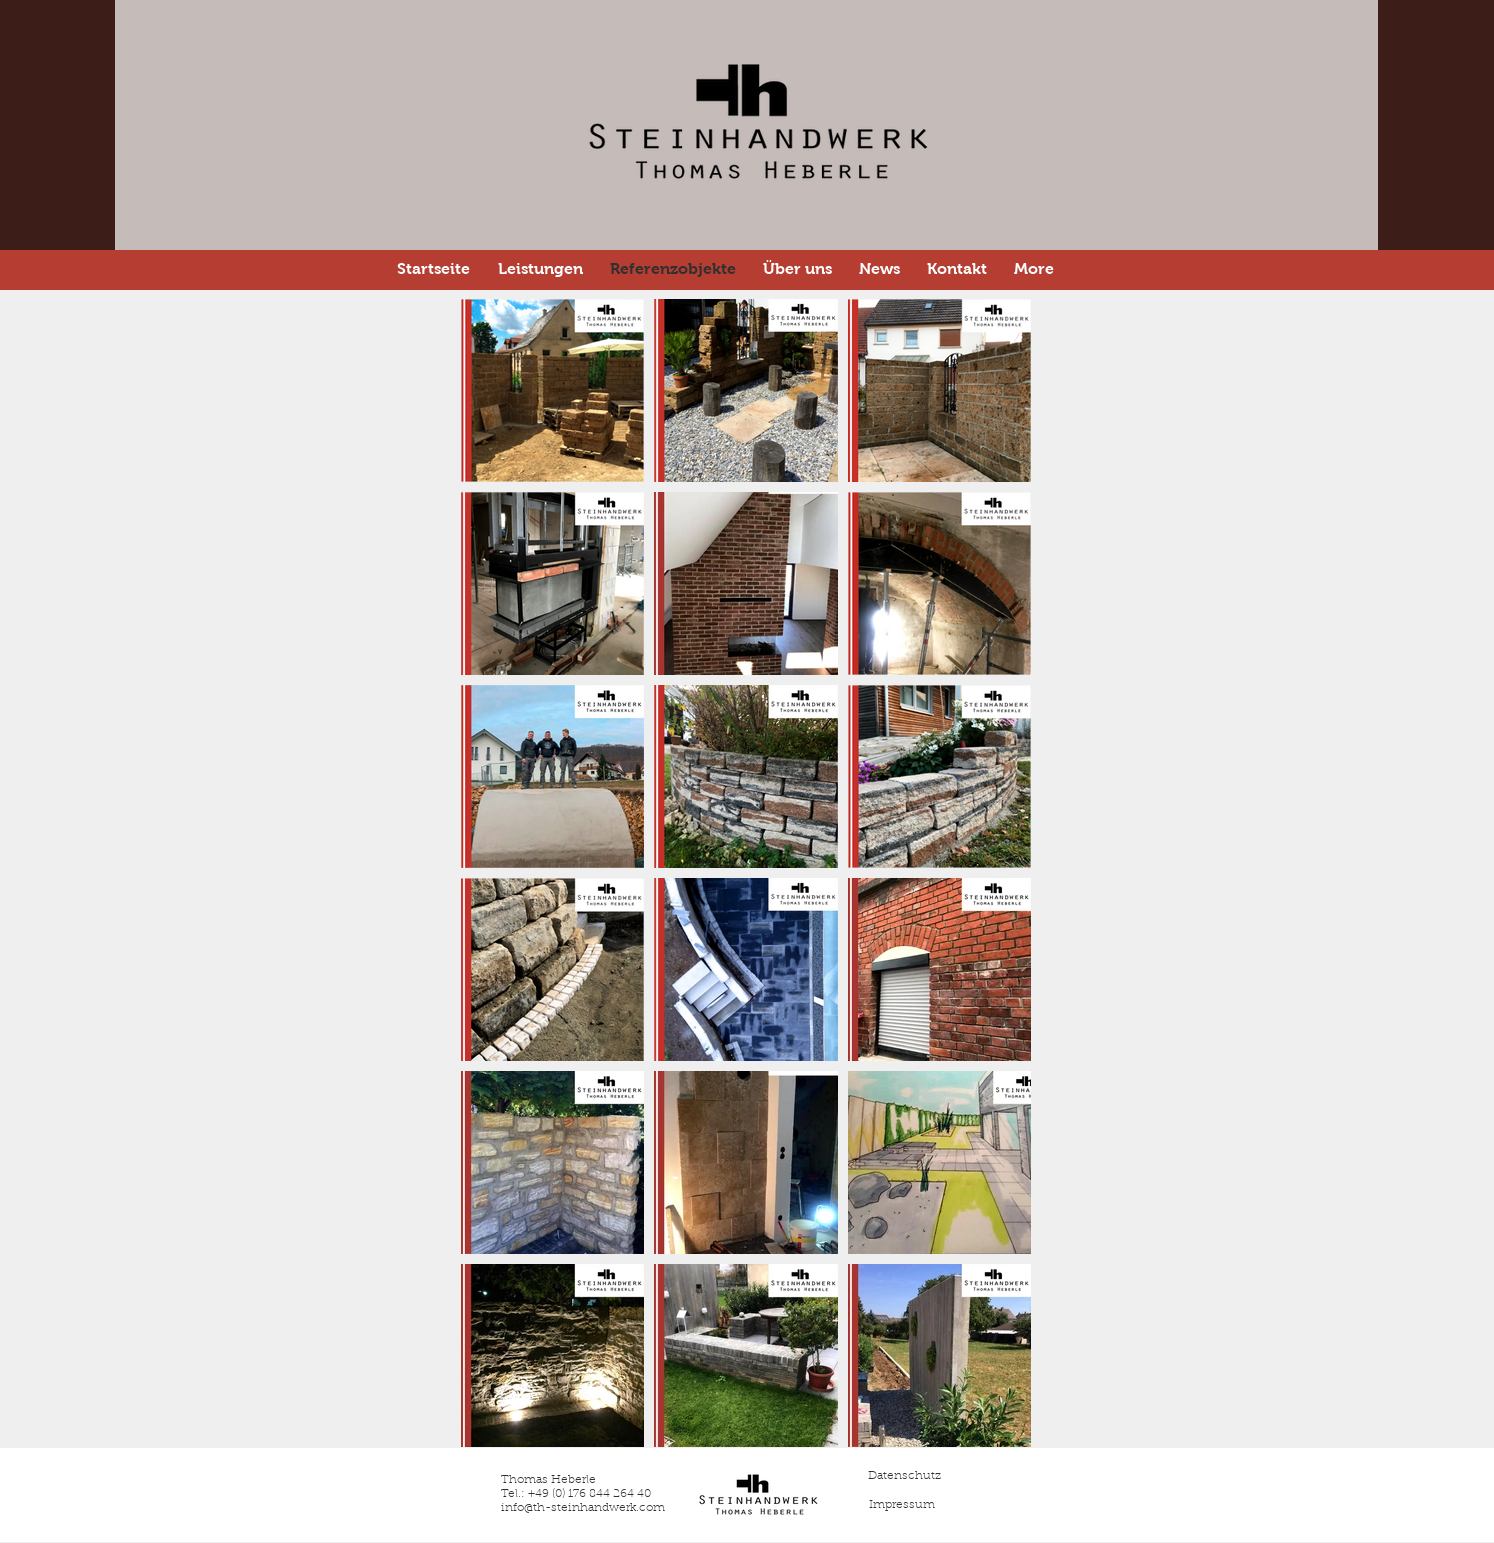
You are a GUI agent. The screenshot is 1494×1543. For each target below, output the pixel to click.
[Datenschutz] (904, 1476)
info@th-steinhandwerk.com (583, 1508)
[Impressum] (902, 1505)
